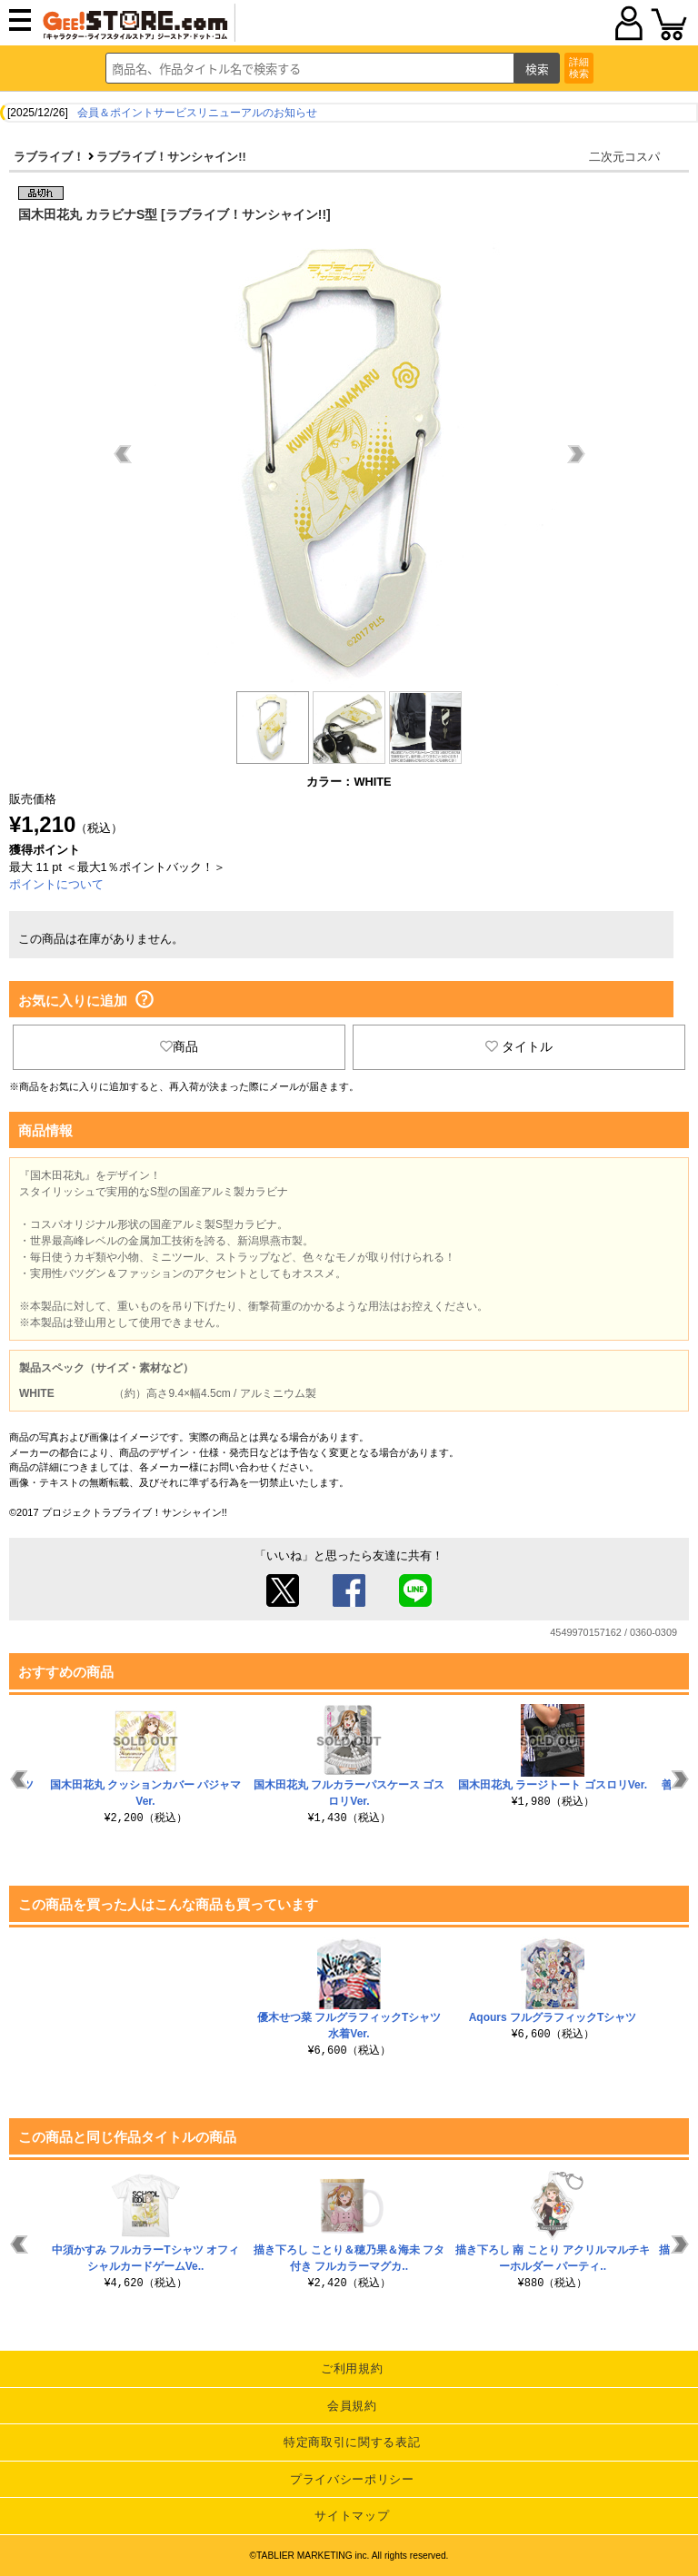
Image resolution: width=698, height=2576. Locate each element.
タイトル (519, 1046)
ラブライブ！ (49, 156)
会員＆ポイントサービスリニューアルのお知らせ (197, 112)
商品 (179, 1046)
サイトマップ (351, 2515)
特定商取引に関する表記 (352, 2442)
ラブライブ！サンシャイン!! (171, 156)
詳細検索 (579, 67)
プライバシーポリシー (352, 2479)
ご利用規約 (352, 2368)
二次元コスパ (624, 156)
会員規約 (352, 2406)
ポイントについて (56, 884)
